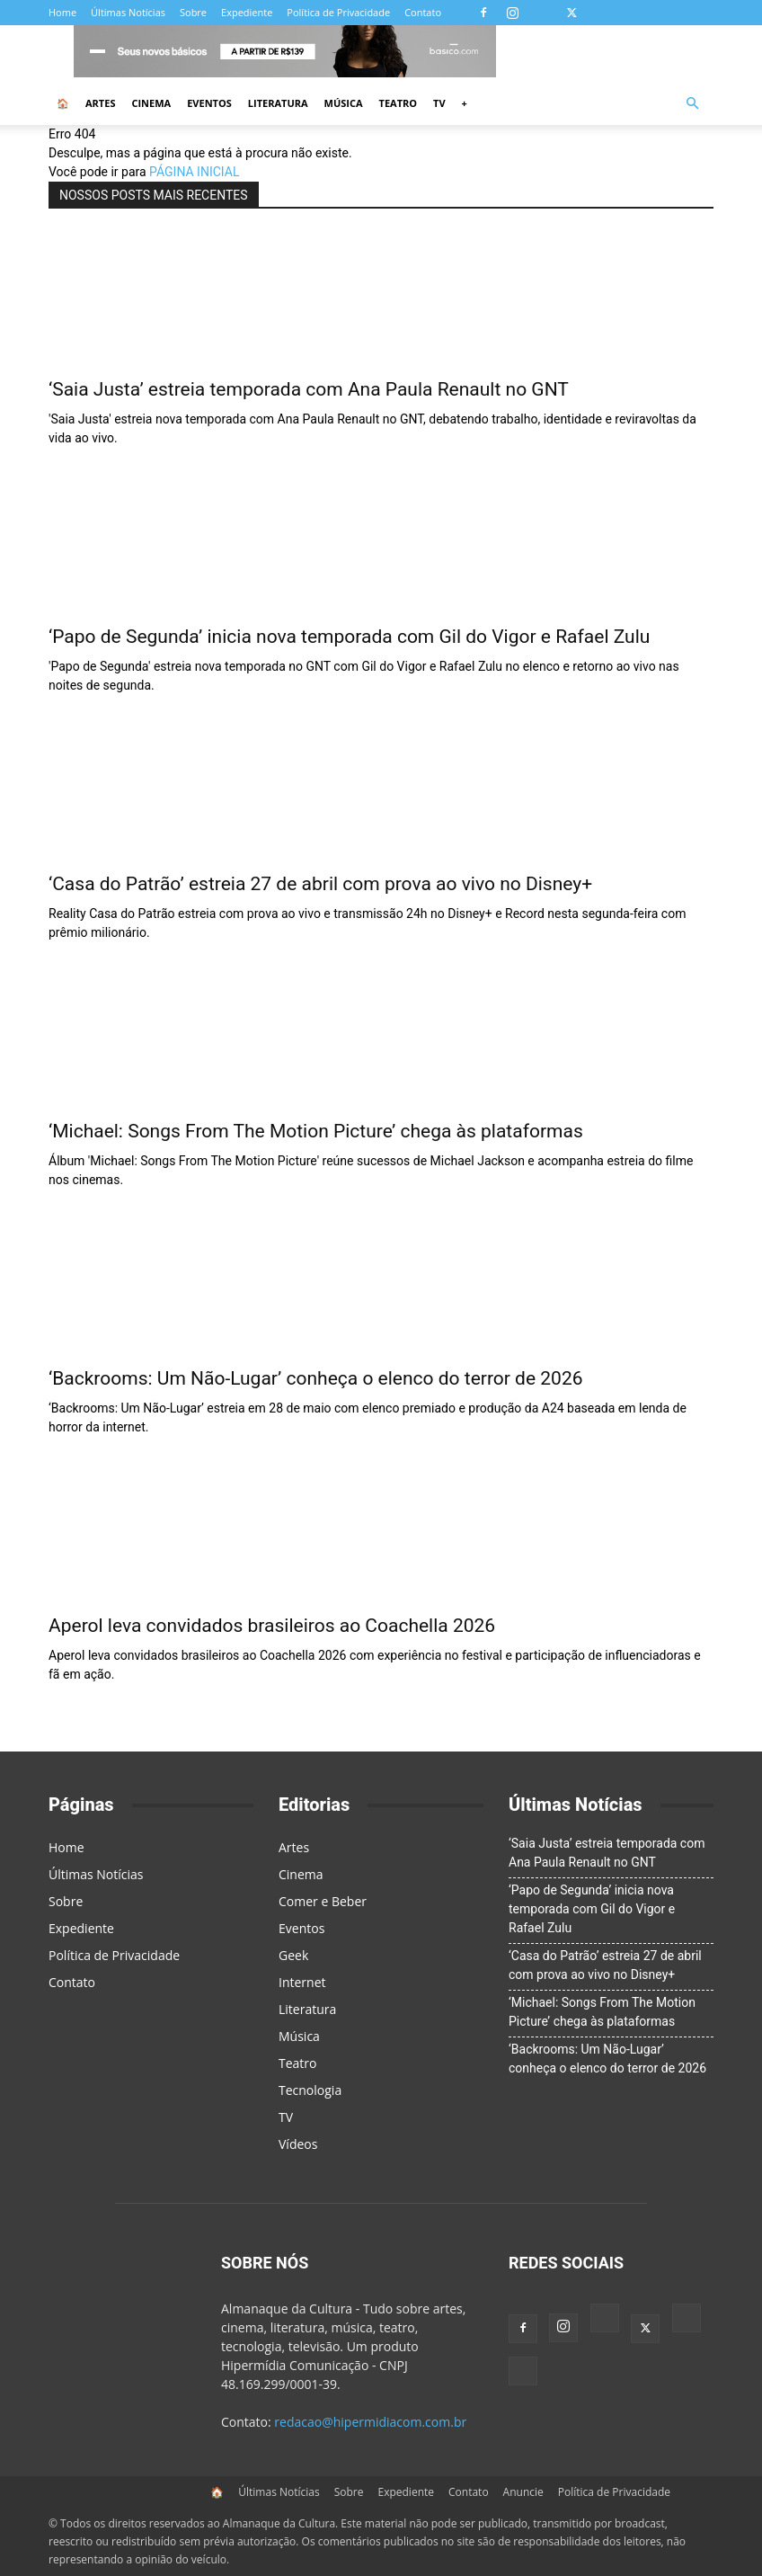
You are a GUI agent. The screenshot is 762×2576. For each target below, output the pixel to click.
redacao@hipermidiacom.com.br (370, 2421)
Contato (422, 12)
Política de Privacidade (338, 12)
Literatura (278, 103)
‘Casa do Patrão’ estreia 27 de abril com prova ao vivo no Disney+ (320, 884)
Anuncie (523, 2492)
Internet (302, 1982)
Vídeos (298, 2144)
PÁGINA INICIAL (194, 172)
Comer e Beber (323, 1901)
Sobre (193, 12)
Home (62, 12)
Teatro (398, 103)
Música (343, 103)
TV (439, 103)
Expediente (246, 12)
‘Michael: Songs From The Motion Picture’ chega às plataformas (316, 1131)
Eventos (209, 103)
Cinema (151, 103)
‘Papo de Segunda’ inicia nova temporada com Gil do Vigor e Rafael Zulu (349, 636)
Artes (100, 103)
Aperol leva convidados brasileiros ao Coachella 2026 (272, 1625)
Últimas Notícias (128, 12)
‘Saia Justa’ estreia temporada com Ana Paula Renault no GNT (309, 389)
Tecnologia (310, 2090)
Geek (293, 1955)
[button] (691, 103)
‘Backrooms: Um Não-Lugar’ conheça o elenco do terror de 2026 (316, 1378)
